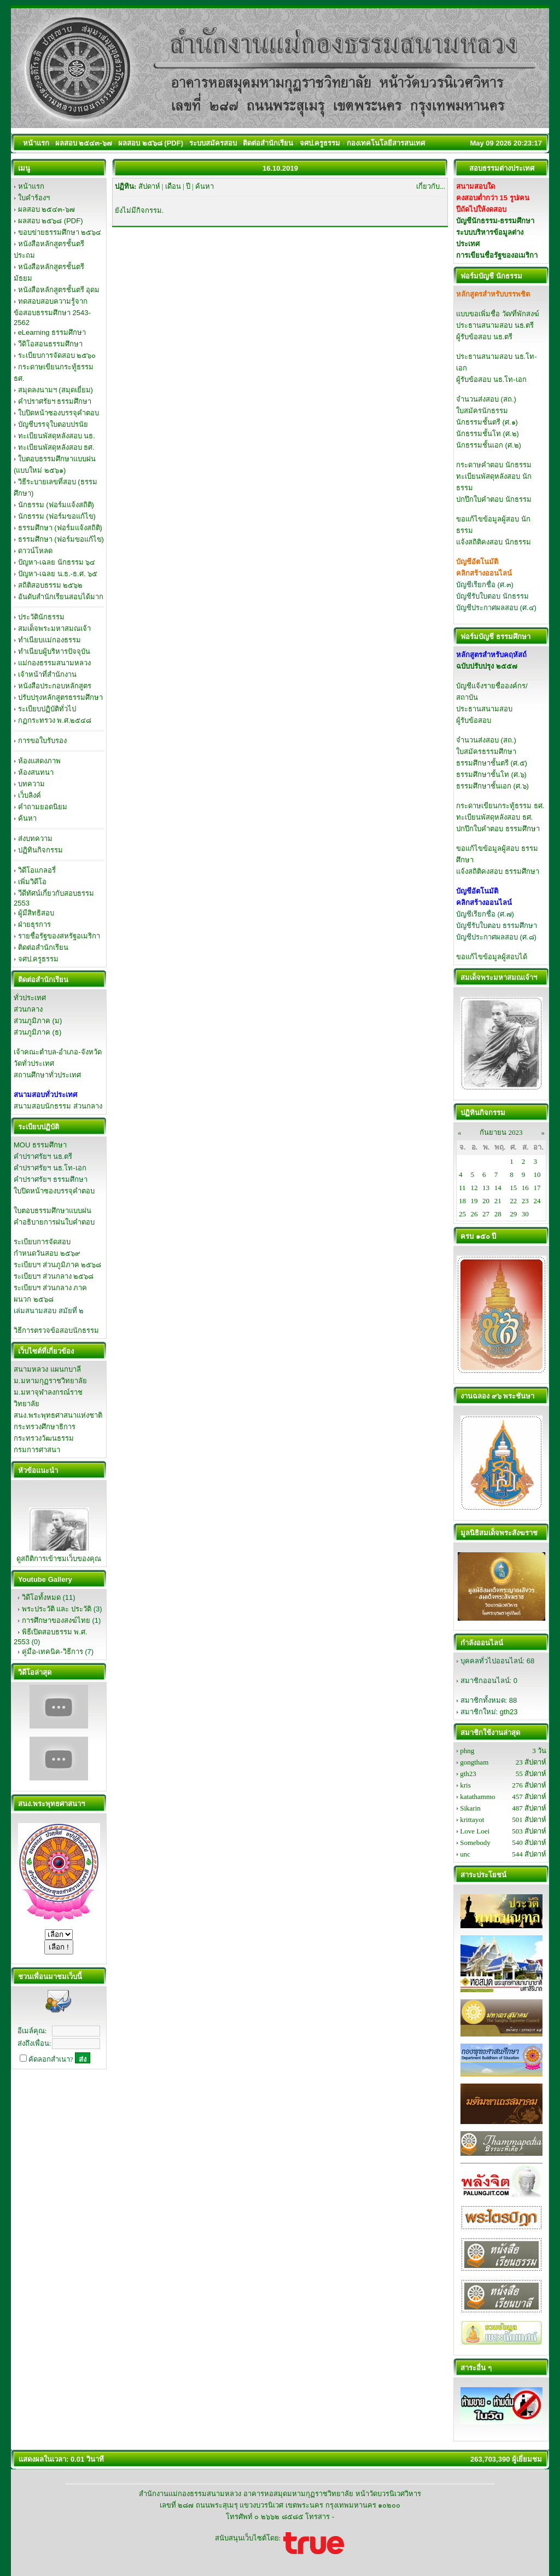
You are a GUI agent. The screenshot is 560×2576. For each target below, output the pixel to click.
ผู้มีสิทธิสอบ (36, 913)
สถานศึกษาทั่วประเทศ (47, 1075)
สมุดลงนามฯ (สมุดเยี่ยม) (55, 390)
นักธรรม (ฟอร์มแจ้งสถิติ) (56, 505)
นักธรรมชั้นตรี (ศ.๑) (487, 422)
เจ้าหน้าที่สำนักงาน (47, 674)
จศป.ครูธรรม (38, 959)
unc (465, 1854)
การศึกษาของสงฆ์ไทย (56, 1620)
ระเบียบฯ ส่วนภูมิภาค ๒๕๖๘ (57, 1265)
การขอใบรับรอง (42, 740)
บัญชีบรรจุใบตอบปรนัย (53, 424)
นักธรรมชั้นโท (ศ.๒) (487, 434)
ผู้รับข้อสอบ (473, 720)
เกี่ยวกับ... (430, 186)
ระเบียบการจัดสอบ (42, 1242)
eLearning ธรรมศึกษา (52, 332)
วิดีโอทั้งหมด (41, 1597)
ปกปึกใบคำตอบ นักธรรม (494, 499)
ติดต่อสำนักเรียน (43, 947)
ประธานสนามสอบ (484, 709)
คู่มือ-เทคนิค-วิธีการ (52, 1651)
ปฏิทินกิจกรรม (40, 850)
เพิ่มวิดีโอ (32, 882)
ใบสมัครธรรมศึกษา (486, 751)
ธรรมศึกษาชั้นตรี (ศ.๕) (491, 763)
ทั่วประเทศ (30, 998)
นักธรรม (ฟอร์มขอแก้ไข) (57, 516)
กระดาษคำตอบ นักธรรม (494, 465)
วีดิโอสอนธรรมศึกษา (50, 344)
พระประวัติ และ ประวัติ (56, 1609)
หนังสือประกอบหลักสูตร (54, 686)
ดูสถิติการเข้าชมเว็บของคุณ (58, 1558)
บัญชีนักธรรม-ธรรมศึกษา (495, 221)
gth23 (509, 1712)
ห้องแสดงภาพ (39, 761)
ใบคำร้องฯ (34, 198)
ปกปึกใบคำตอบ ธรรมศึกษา (498, 829)
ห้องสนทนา (36, 772)
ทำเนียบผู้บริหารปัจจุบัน (54, 651)
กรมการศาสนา (37, 1450)
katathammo (477, 1796)
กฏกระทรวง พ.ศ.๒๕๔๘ (55, 720)
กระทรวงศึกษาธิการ (44, 1427)
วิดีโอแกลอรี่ (37, 870)
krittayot (472, 1819)
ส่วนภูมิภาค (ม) (38, 1021)
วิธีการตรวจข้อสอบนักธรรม (56, 1330)
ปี (188, 186)
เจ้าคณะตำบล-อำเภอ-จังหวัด (58, 1052)
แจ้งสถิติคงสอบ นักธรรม (493, 542)
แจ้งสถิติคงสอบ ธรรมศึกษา (497, 871)
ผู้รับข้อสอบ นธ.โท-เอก (491, 379)
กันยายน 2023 (501, 1132)
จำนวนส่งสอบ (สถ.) (486, 399)
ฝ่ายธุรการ (34, 924)
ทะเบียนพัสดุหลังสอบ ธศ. (56, 447)
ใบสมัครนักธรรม (482, 411)
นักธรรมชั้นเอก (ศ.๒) (488, 445)
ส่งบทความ (35, 838)
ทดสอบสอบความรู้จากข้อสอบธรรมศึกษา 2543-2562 (52, 312)
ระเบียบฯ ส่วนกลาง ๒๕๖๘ (54, 1276)
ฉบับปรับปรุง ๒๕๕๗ (486, 666)
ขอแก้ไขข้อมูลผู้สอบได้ (491, 957)
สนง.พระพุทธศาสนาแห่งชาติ (58, 1415)
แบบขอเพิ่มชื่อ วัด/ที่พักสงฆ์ (497, 314)
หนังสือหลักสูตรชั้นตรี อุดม (59, 290)
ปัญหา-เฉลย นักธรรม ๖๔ (57, 562)
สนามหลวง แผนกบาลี (47, 1369)
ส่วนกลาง (28, 1009)
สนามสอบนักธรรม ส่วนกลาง (58, 1106)
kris (465, 1785)
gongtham (474, 1762)
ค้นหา (27, 818)
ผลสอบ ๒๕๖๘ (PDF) (50, 221)
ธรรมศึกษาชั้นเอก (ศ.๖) (492, 786)
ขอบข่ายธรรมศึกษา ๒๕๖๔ (60, 232)
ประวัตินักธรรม (41, 617)
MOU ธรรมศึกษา (40, 1145)
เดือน (173, 186)
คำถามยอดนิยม (42, 807)
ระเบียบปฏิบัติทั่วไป (47, 709)
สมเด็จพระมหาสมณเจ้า (54, 628)
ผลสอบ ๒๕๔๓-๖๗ (46, 209)
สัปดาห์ (149, 186)
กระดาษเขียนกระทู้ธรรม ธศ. (500, 806)
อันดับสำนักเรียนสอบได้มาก (60, 597)
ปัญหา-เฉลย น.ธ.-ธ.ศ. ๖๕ (57, 574)
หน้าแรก (31, 186)
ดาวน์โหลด (35, 551)
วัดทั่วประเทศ (34, 1063)
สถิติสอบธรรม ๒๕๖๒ (50, 585)
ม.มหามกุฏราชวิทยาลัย (50, 1381)
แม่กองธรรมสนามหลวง (54, 663)
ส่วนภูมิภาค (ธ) (37, 1032)
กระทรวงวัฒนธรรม (44, 1438)
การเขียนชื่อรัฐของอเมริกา (497, 255)
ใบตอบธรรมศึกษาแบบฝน (52, 1210)
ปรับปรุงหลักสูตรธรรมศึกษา (60, 697)
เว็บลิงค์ (29, 795)
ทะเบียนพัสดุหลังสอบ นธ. (56, 436)
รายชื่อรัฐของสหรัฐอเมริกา (59, 936)
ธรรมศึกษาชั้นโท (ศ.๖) (491, 774)
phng (467, 1751)
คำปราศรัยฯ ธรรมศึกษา (55, 401)
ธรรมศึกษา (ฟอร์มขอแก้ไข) (61, 539)
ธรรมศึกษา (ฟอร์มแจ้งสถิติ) (60, 528)
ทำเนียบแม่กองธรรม (49, 640)
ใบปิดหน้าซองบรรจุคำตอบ (58, 413)
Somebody (475, 1842)
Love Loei (474, 1831)
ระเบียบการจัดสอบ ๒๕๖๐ (57, 355)
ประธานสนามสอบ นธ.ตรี (495, 325)
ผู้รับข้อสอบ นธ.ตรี (484, 337)
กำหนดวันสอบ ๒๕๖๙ (47, 1253)
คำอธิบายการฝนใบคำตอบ (54, 1222)
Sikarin (470, 1808)
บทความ (31, 784)
